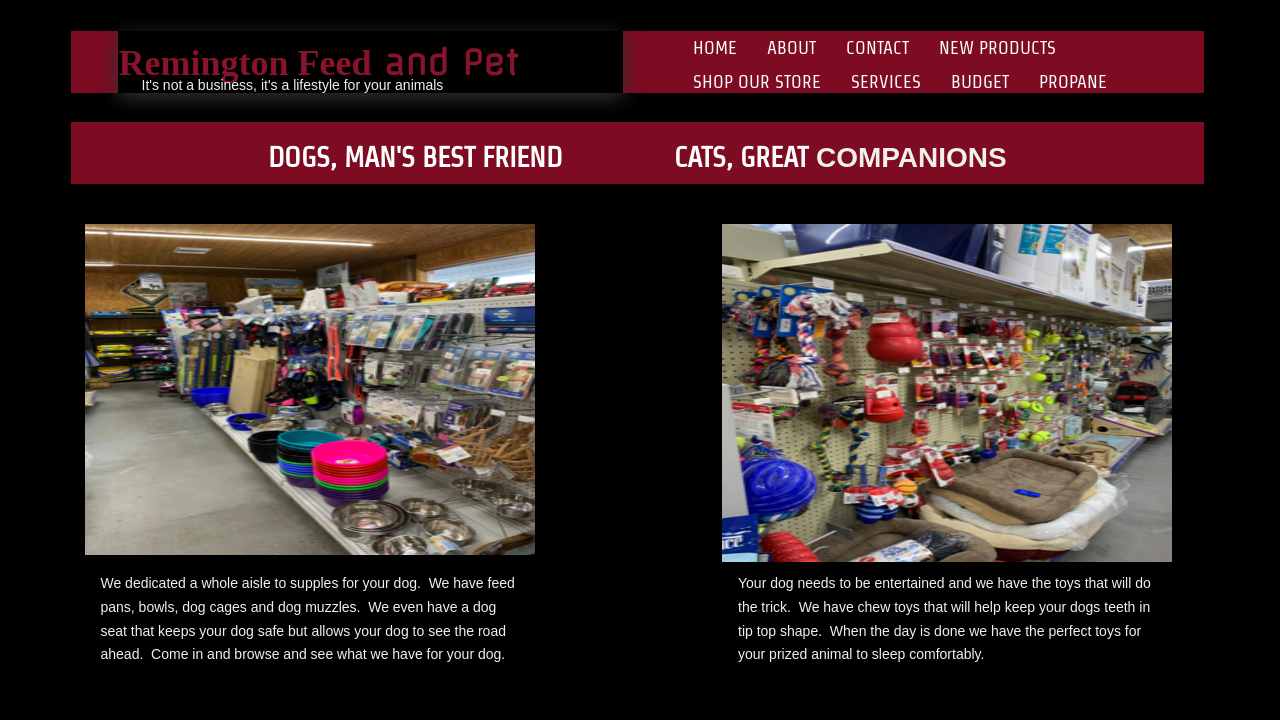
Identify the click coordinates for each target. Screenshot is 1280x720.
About (791, 47)
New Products (997, 47)
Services (886, 81)
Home (715, 47)
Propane (1073, 81)
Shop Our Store (757, 81)
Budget (980, 81)
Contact (877, 47)
